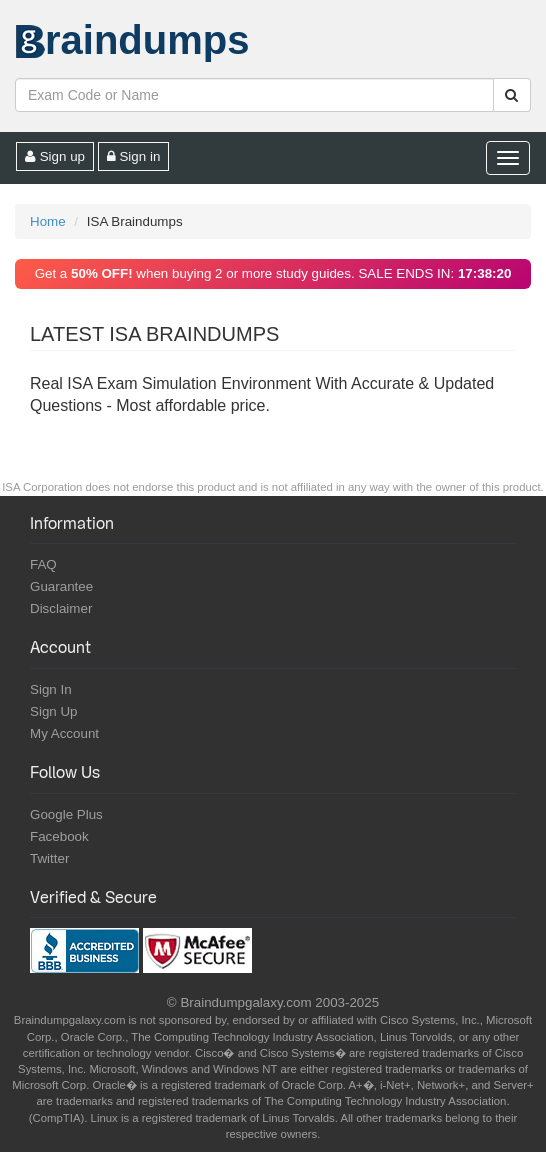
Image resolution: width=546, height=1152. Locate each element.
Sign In (51, 689)
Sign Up (54, 711)
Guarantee (61, 586)
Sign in (134, 156)
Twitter (49, 858)
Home (48, 221)
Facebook (59, 836)
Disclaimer (61, 608)
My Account (64, 733)
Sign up (55, 156)
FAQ (43, 564)
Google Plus (66, 814)
